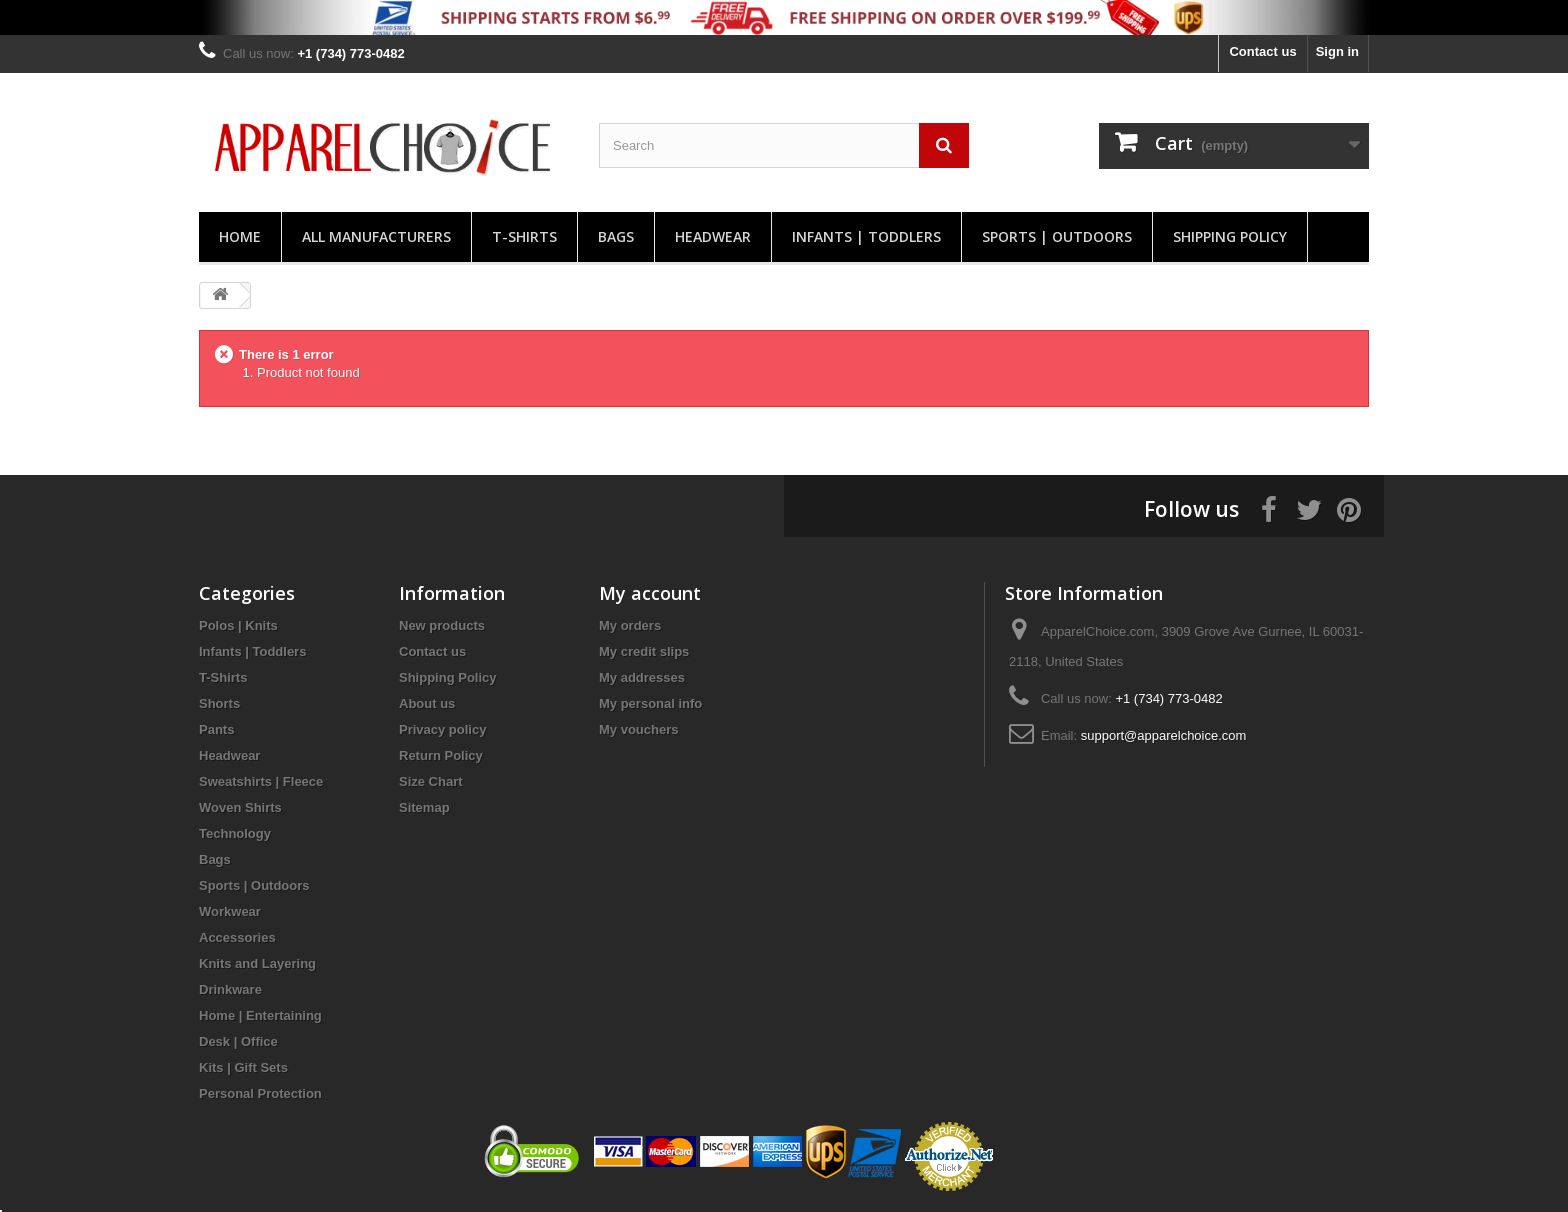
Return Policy (441, 755)
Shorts (219, 703)
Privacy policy (442, 729)
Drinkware (230, 989)
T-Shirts (524, 236)
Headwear (713, 236)
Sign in (1337, 51)
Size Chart (431, 781)
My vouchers (638, 729)
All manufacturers (376, 236)
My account (650, 593)
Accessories (237, 937)
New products (442, 625)
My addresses (642, 677)
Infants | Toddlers (866, 236)
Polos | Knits (238, 625)
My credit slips (644, 651)
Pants (216, 729)
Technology (235, 833)
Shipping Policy (1230, 236)
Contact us (1262, 51)
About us (427, 703)
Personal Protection (260, 1093)
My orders (630, 625)
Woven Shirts (240, 807)
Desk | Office (238, 1041)
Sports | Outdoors (1057, 236)
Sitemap (424, 807)
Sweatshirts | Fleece (261, 781)
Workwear (230, 911)
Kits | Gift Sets (243, 1067)
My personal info (650, 703)
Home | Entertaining (260, 1015)
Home (240, 236)
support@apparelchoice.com (1164, 735)
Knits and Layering (257, 963)
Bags (616, 236)
